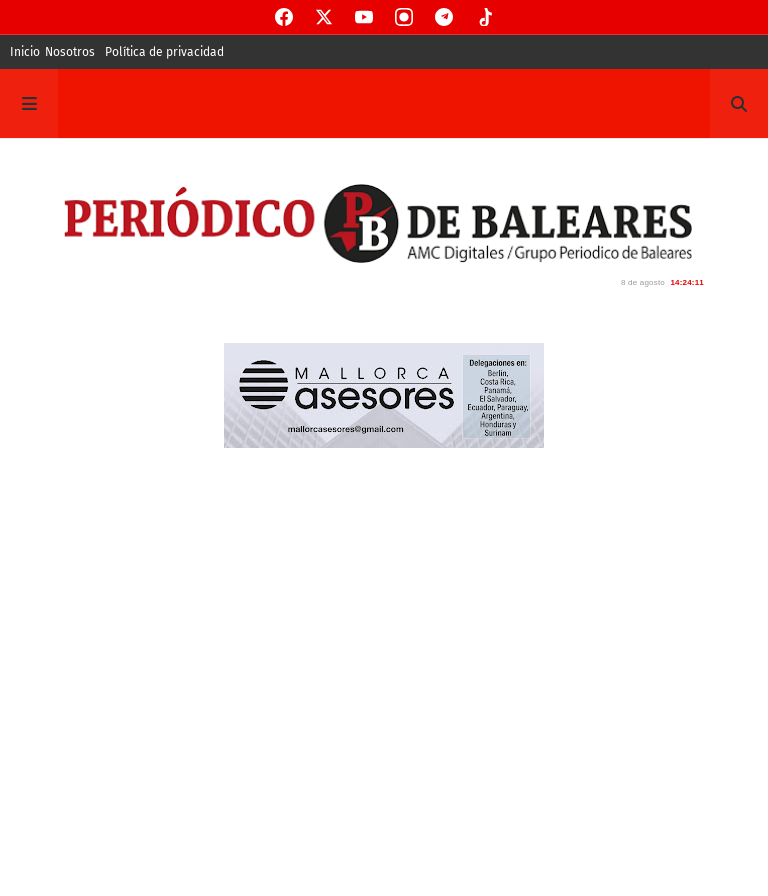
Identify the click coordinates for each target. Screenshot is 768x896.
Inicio (25, 52)
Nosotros (70, 52)
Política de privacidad (164, 52)
